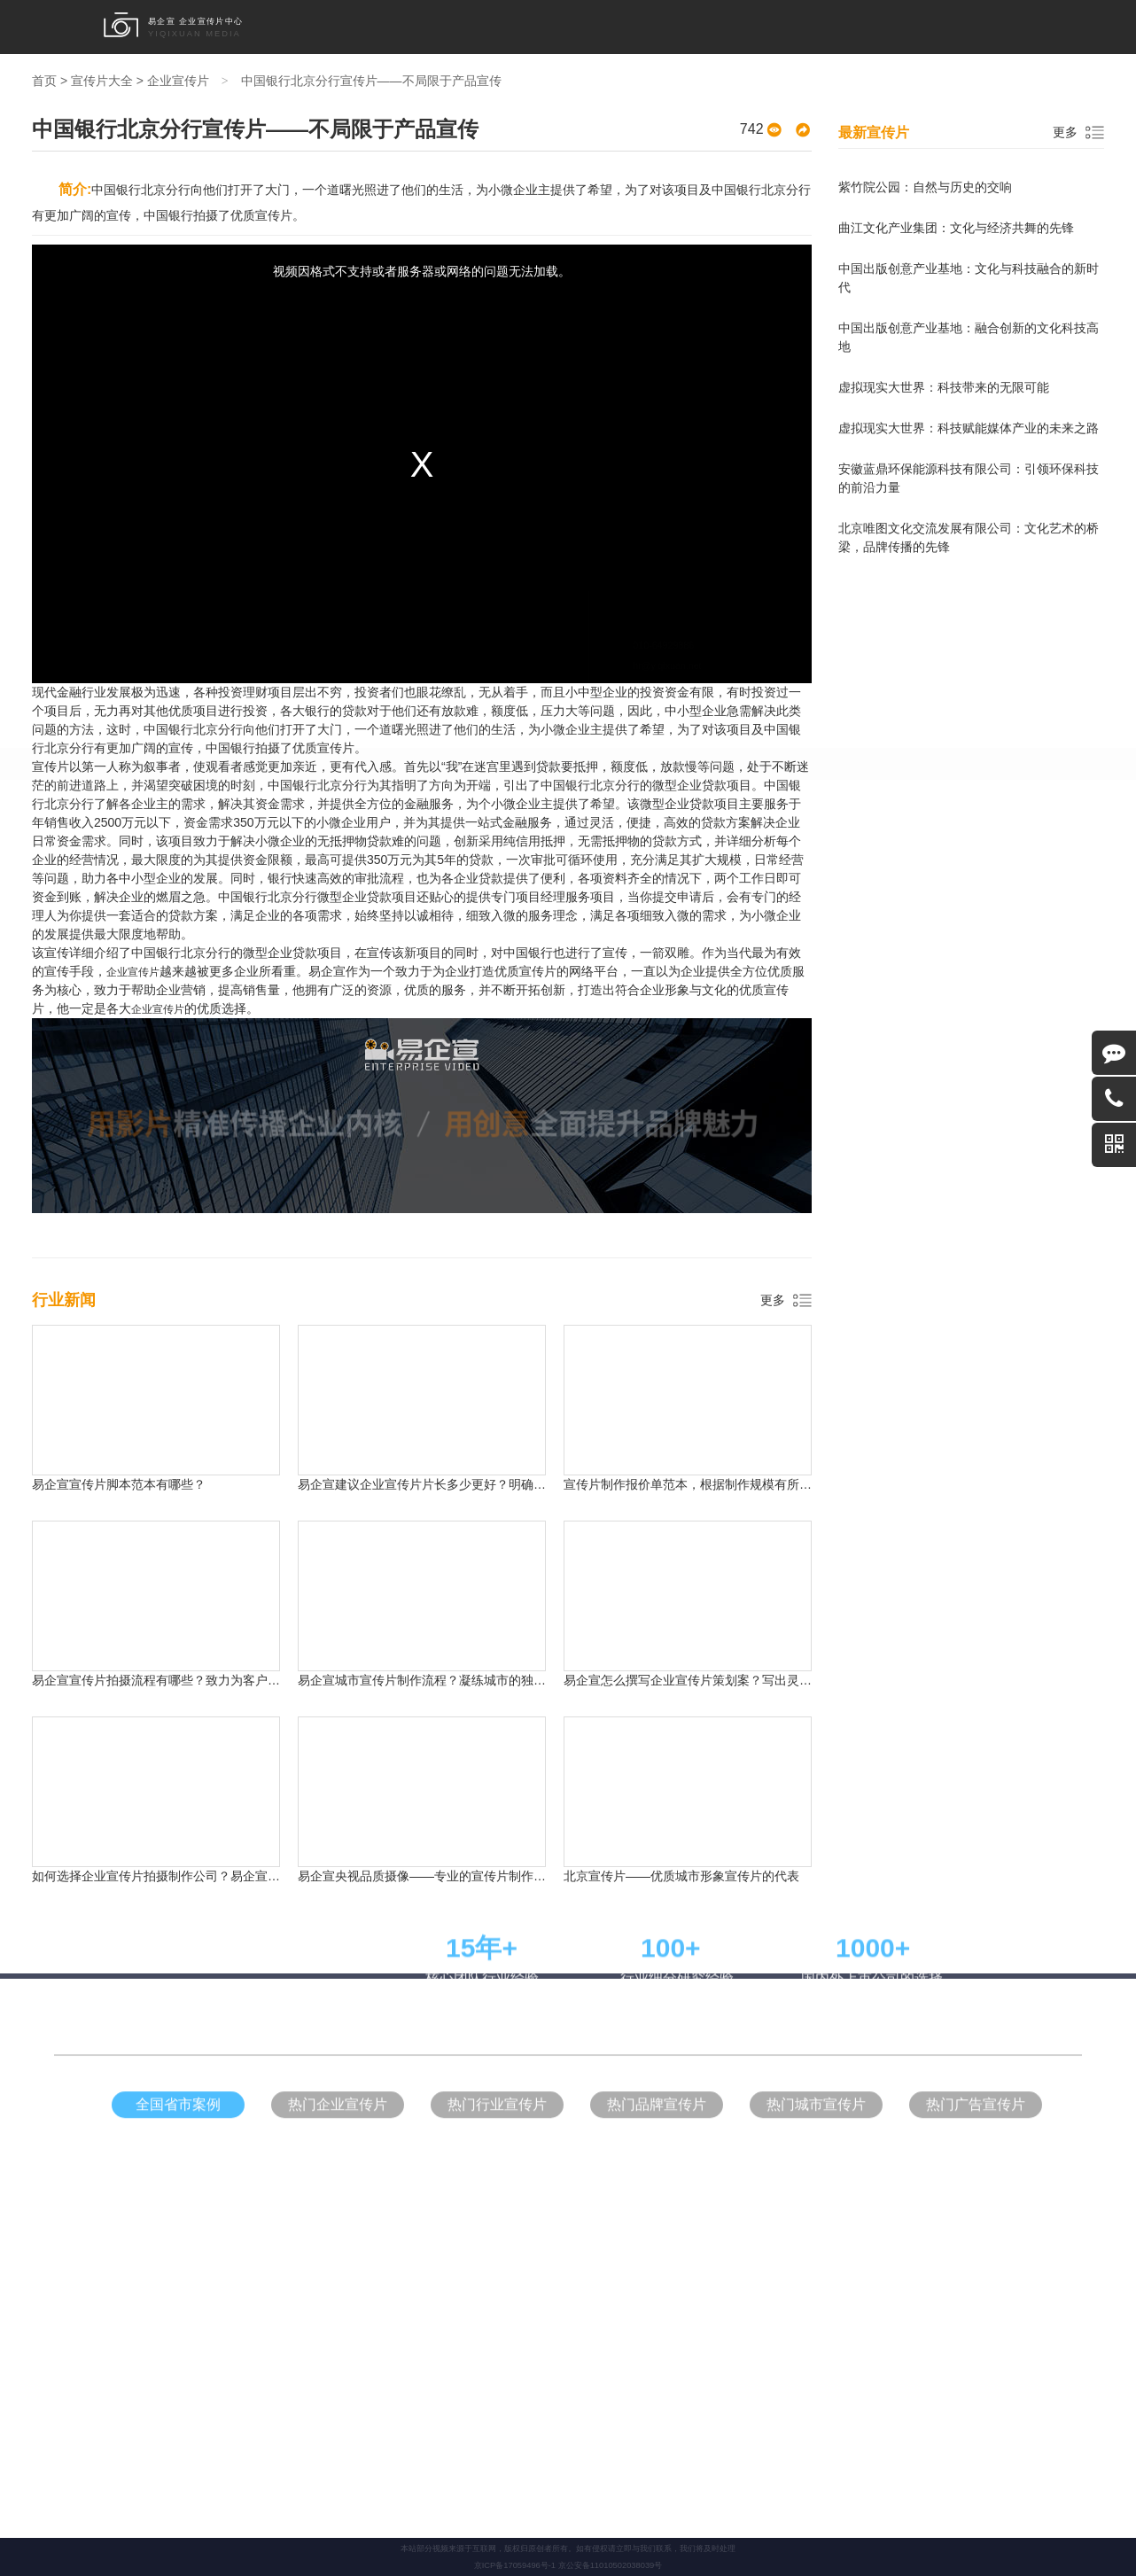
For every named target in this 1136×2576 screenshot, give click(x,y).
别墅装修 (675, 1206)
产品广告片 (607, 27)
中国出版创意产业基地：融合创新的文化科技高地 (968, 337)
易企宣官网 (584, 1206)
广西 (779, 907)
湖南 (685, 875)
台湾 (604, 907)
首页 (375, 27)
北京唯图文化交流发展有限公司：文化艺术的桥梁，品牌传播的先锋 (968, 537)
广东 (441, 875)
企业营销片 (669, 27)
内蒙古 (651, 907)
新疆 (698, 907)
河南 (604, 875)
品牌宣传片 (544, 27)
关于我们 (889, 27)
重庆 (359, 875)
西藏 (820, 907)
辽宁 (808, 875)
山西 (726, 875)
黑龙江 (855, 875)
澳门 (902, 907)
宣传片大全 (731, 27)
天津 (319, 875)
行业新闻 (838, 27)
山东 (522, 875)
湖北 (359, 907)
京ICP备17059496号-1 (515, 2565)
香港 (861, 907)
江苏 (482, 875)
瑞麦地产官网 (727, 1206)
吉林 (767, 875)
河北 (400, 875)
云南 (563, 907)
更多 (772, 1300)
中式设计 (440, 1206)
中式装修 (632, 1206)
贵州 (522, 907)
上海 (278, 875)
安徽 (441, 907)
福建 (319, 907)
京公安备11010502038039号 (610, 2565)
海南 (482, 907)
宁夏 (739, 907)
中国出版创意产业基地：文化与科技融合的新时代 (968, 277)
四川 (645, 875)
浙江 (563, 875)
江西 (400, 907)
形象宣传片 (482, 27)
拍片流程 (787, 27)
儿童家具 (485, 1206)
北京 (237, 875)
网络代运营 (532, 1206)
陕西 (902, 875)
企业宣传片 (420, 27)
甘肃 (237, 907)
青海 (278, 907)
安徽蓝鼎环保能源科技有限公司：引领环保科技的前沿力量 (968, 478)
